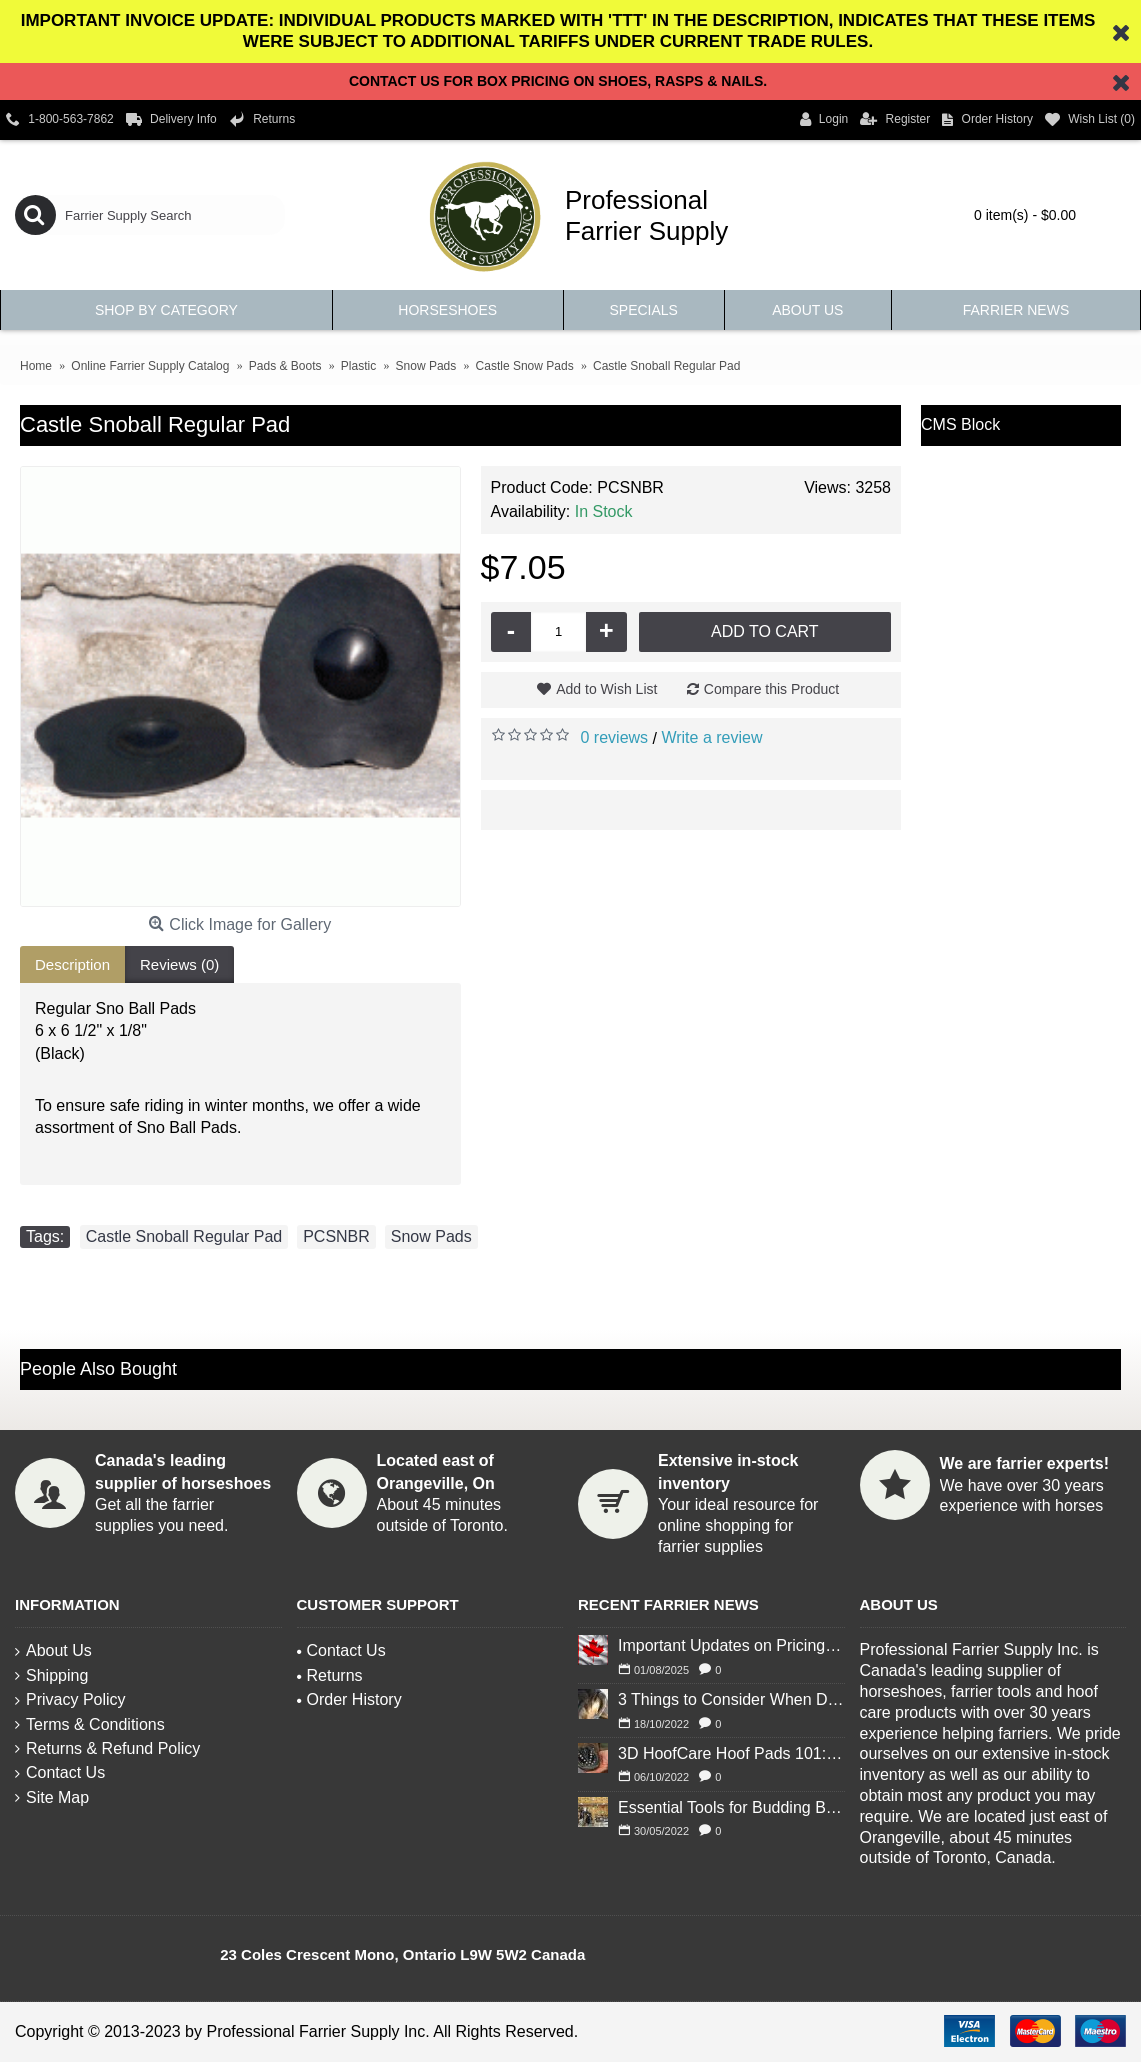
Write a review (711, 737)
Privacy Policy (70, 1699)
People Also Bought (98, 1369)
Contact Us (60, 1772)
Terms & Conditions (90, 1724)
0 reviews (615, 737)
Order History (349, 1699)
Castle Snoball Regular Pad (184, 1236)
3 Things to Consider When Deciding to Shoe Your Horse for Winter (731, 1699)
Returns (330, 1675)
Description (72, 964)
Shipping (51, 1675)
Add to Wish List (606, 689)
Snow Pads (431, 1236)
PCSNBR (336, 1236)
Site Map (52, 1797)
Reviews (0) (179, 964)
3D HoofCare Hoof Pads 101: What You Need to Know (731, 1753)
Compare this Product (771, 689)
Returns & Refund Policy (107, 1748)
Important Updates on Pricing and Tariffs (731, 1645)
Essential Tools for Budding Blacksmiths (731, 1807)
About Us (53, 1650)
